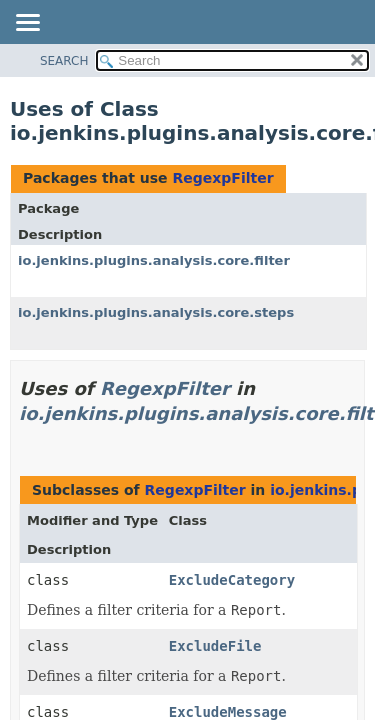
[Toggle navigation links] (27, 24)
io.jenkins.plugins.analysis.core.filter (154, 260)
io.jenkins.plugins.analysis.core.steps (156, 312)
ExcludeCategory (232, 580)
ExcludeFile (215, 646)
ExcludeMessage (228, 712)
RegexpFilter (222, 178)
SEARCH (64, 61)
